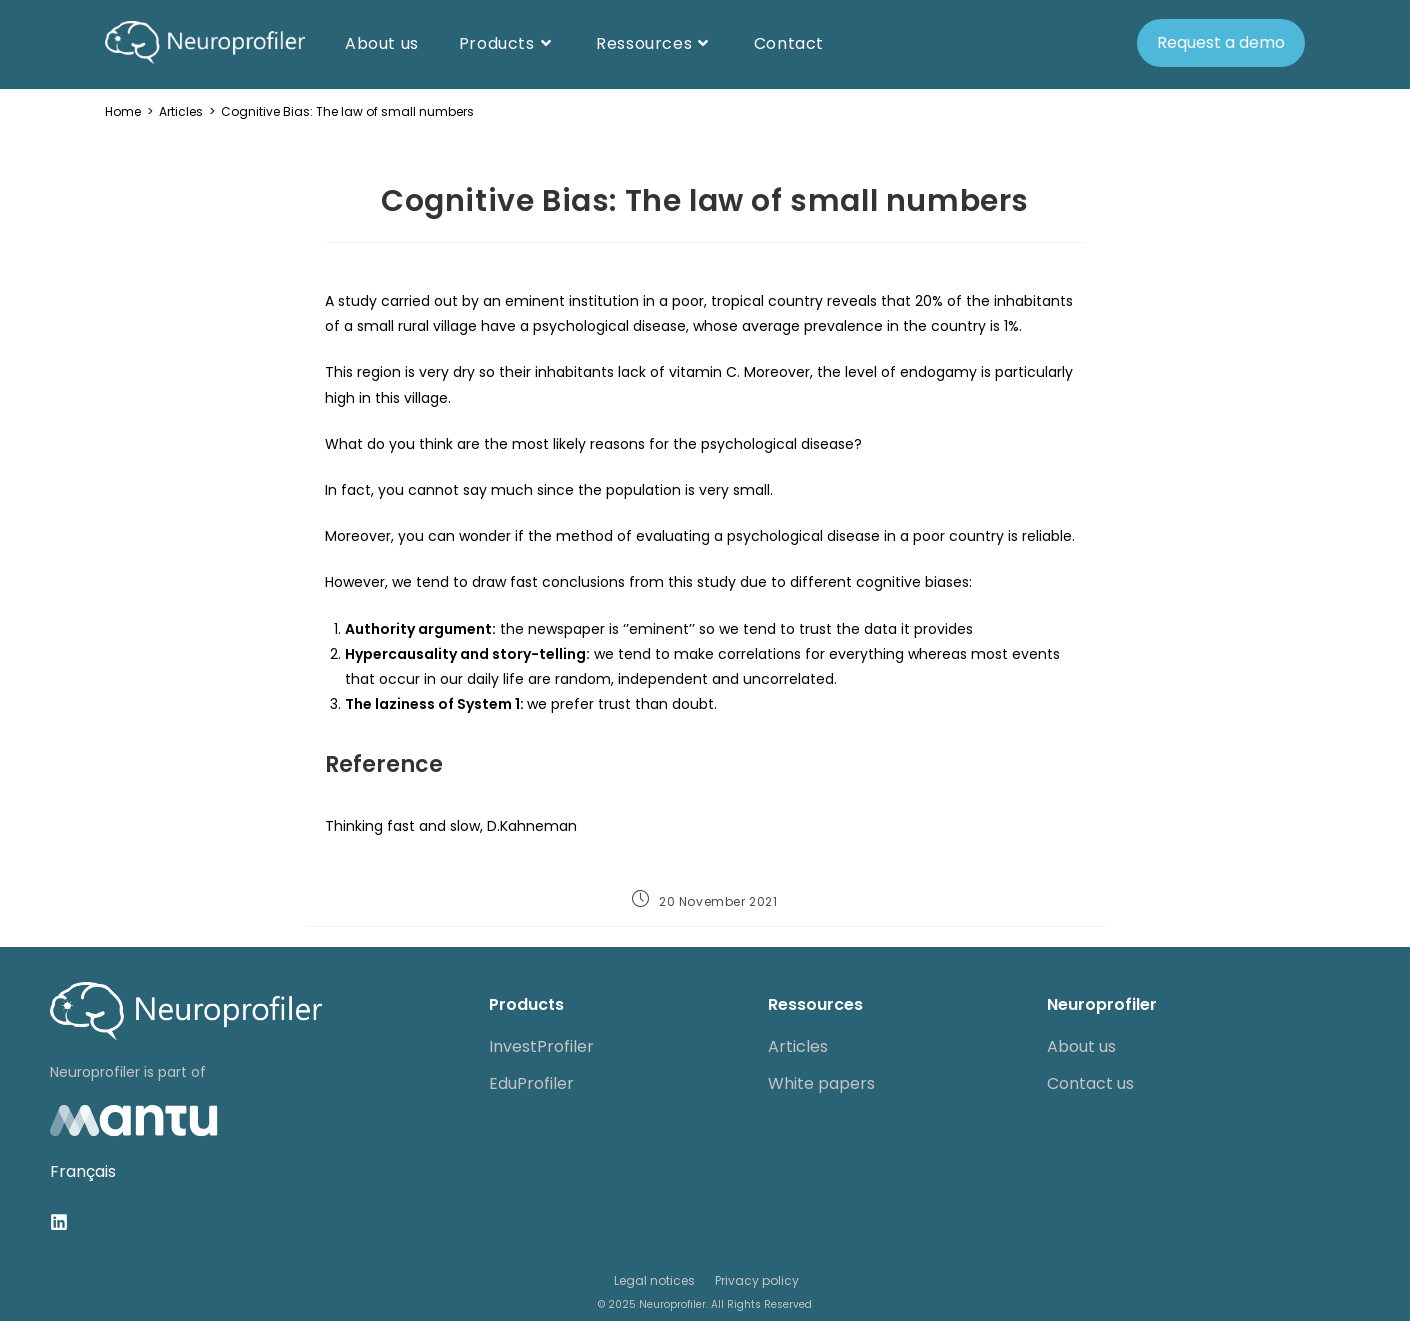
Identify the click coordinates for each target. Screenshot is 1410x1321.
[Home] (123, 111)
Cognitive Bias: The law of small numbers (347, 111)
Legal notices (654, 1280)
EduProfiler (531, 1083)
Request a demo (1221, 42)
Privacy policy (757, 1280)
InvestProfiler (541, 1046)
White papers (821, 1083)
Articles (798, 1046)
